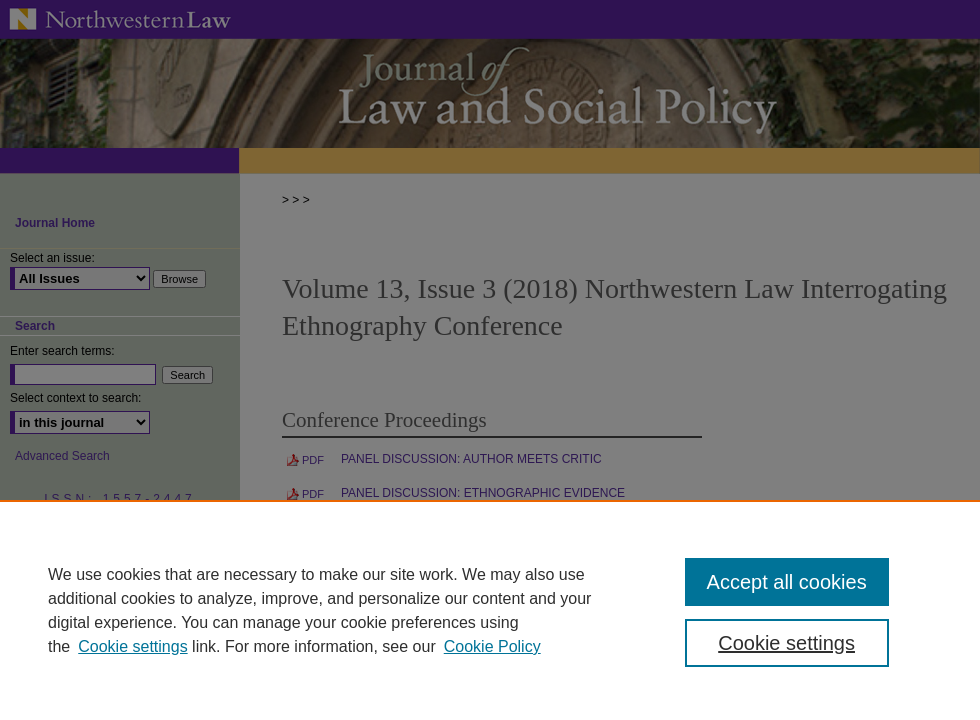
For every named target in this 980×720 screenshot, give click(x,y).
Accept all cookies (787, 582)
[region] (490, 610)
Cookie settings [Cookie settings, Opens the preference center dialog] (786, 643)
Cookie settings (132, 646)
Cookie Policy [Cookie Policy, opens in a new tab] (492, 646)
